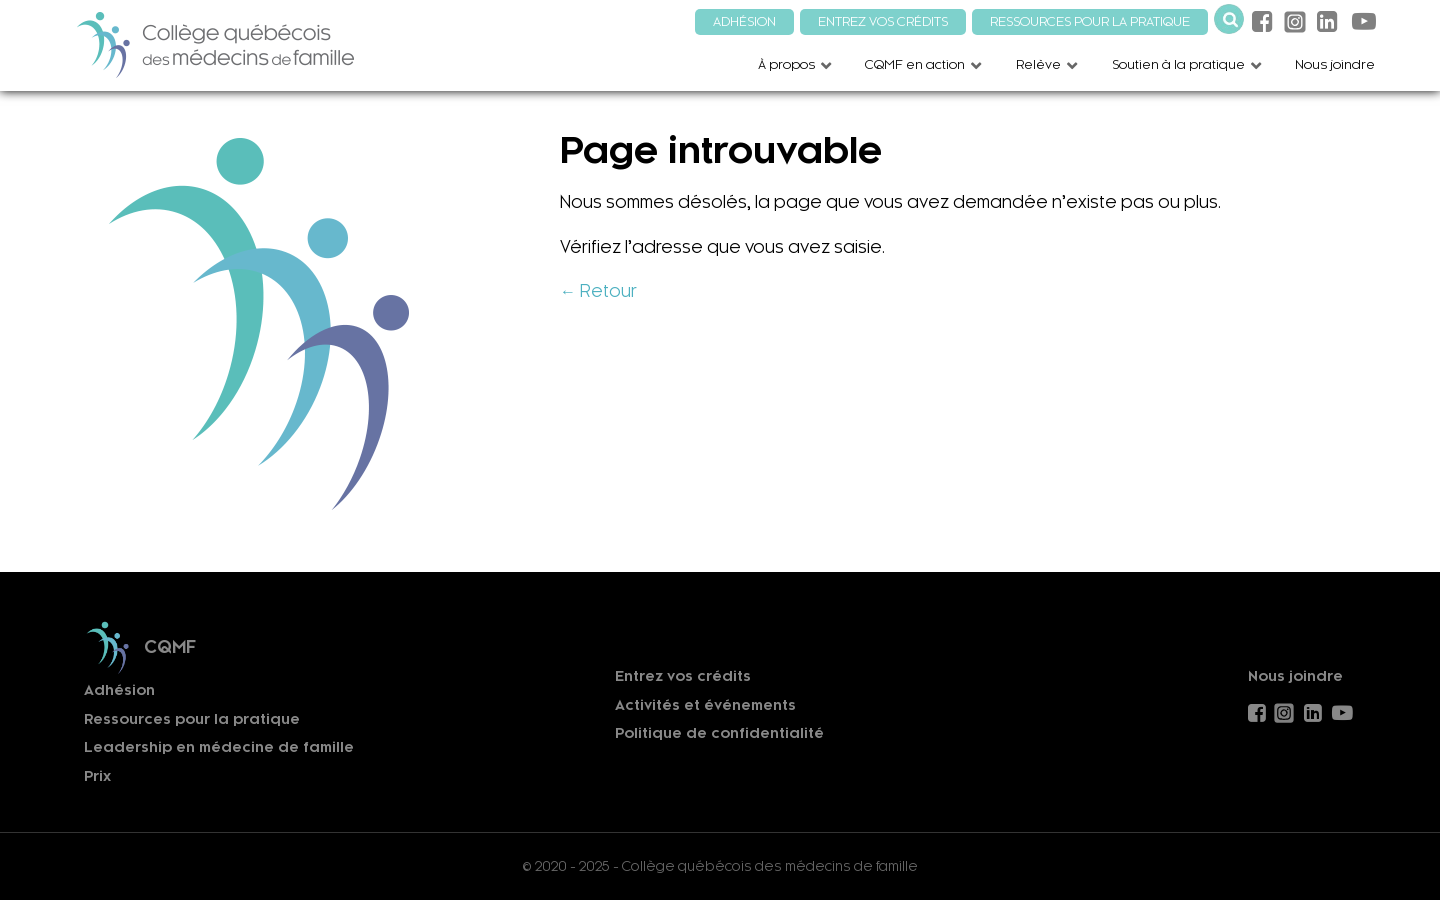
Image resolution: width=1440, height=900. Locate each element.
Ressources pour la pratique (192, 719)
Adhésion (119, 690)
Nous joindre (1295, 676)
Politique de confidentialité (719, 733)
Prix (97, 776)
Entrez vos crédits (683, 676)
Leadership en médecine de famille (219, 747)
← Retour (598, 291)
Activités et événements (705, 705)
